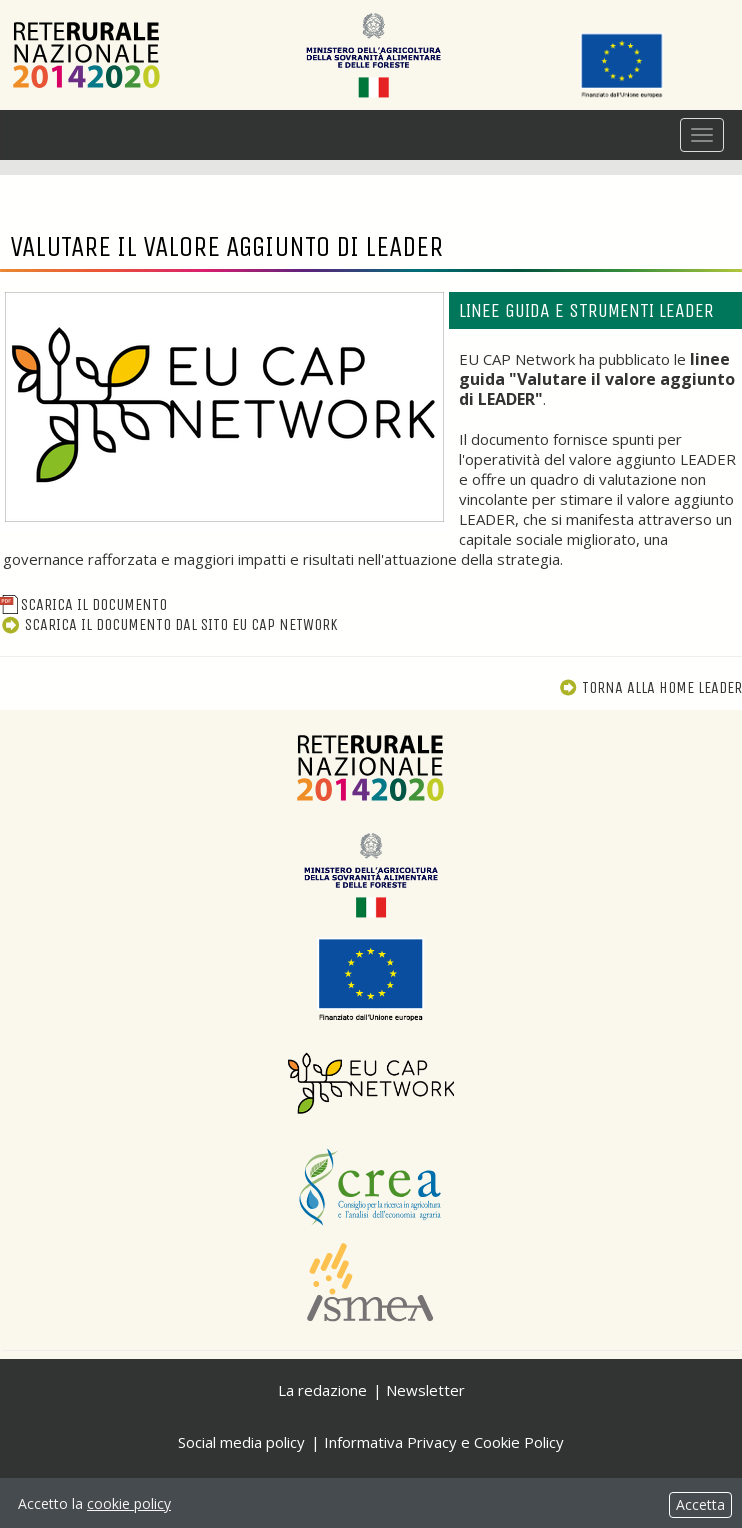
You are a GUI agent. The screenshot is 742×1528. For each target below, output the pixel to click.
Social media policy (241, 1442)
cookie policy (129, 1503)
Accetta (700, 1504)
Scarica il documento (83, 604)
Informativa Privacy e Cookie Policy (444, 1442)
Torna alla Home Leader (650, 687)
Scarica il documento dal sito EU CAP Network (169, 624)
